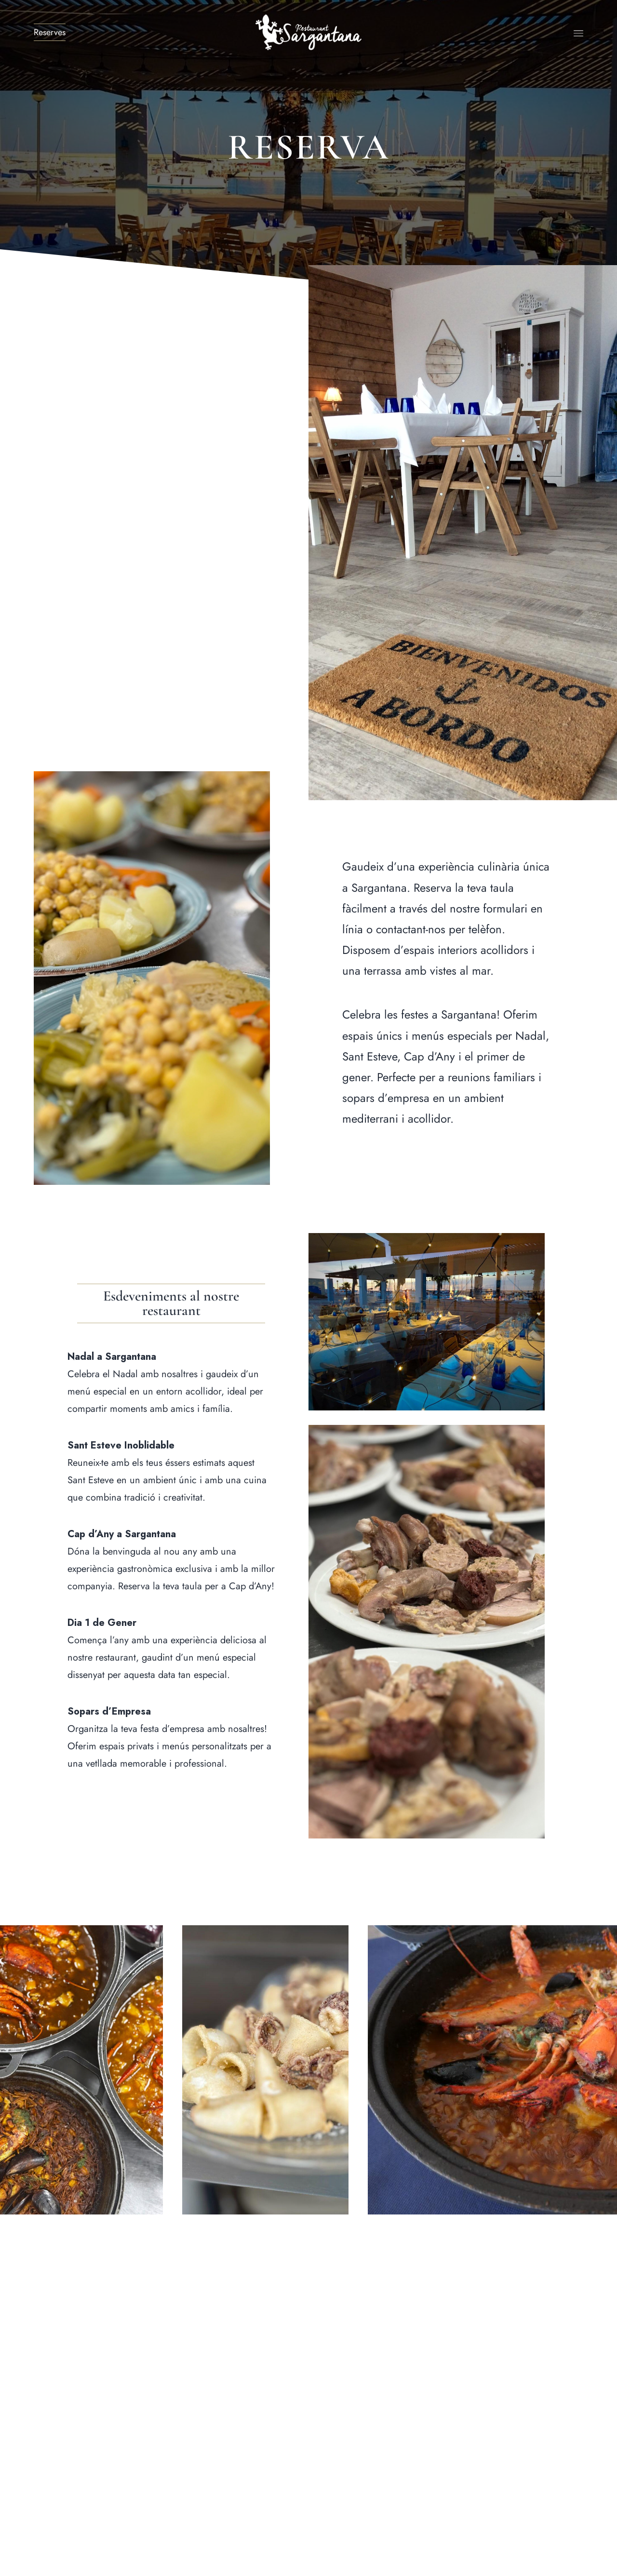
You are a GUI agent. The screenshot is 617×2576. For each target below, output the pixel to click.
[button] (171, 1303)
